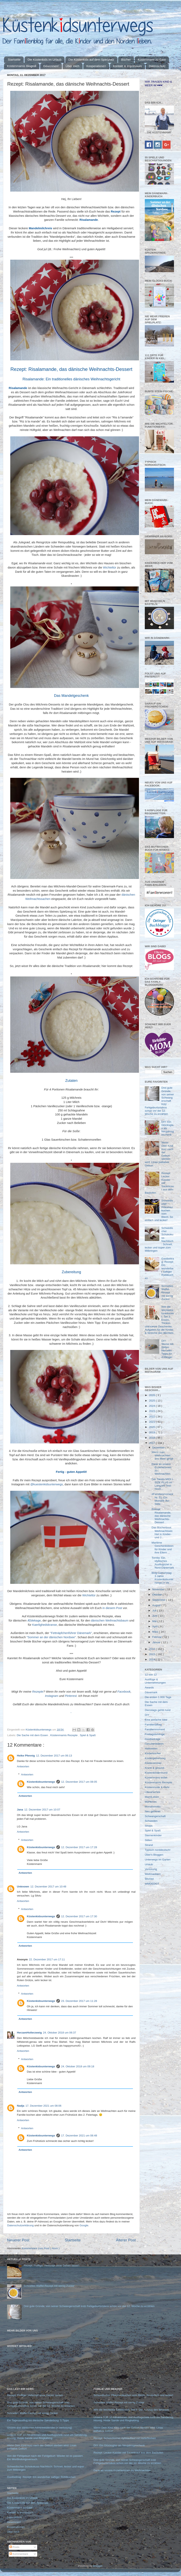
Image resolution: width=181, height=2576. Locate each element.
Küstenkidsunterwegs (41, 1781)
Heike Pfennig (26, 1755)
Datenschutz (157, 66)
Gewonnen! (51, 66)
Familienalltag (153, 1724)
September (159, 1599)
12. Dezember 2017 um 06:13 (54, 1755)
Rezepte (37, 1691)
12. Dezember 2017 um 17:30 (79, 1916)
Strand (149, 1845)
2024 (152, 1405)
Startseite (14, 59)
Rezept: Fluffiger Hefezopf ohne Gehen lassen (51, 2265)
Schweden (151, 1820)
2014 (152, 1659)
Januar (156, 1642)
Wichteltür (109, 567)
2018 (152, 1437)
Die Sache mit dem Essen (33, 1735)
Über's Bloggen (154, 1854)
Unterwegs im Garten (158, 1859)
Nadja (20, 2105)
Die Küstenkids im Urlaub (44, 59)
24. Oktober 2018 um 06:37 (59, 2032)
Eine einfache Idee (156, 1719)
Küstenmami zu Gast (152, 59)
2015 (152, 1654)
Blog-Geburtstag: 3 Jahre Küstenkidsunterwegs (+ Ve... (162, 1577)
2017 (152, 1442)
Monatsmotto (152, 1806)
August (156, 1605)
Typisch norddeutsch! (158, 1849)
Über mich (72, 66)
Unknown (23, 1886)
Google (83, 2225)
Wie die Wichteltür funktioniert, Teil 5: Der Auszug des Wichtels (131, 2409)
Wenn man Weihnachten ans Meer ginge (162, 1455)
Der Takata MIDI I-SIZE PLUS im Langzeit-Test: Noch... (163, 1484)
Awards (149, 1687)
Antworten (23, 1766)
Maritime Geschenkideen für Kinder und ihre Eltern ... (163, 1547)
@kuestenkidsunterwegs (46, 1484)
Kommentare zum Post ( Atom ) (41, 2248)
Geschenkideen (154, 1743)
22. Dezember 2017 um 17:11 (47, 1959)
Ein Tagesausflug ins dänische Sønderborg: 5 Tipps (38, 2420)
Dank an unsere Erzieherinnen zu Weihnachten (122, 2470)
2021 (152, 1421)
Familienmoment (155, 1729)
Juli (154, 1610)
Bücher (126, 59)
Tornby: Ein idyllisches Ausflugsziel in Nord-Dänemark (163, 1562)
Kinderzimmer (153, 1763)
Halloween (151, 1748)
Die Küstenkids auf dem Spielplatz (91, 59)
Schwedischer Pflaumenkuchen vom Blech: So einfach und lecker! (133, 2395)
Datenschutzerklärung (20, 2225)
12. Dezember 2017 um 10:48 (48, 1886)
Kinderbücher (153, 1753)
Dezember (159, 1447)
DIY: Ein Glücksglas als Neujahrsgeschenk (119, 2445)
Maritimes (151, 1801)
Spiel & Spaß (88, 1735)
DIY (147, 1714)
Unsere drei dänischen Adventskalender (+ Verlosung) (39, 2427)
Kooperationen (96, 66)
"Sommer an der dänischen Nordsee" (51, 1637)
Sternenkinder (153, 1835)
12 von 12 (151, 1674)
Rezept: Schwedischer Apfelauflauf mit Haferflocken (125, 2438)
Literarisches (152, 1792)
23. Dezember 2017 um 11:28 (79, 2000)
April (155, 1626)
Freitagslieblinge (155, 1734)
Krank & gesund (154, 1767)
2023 (152, 1411)
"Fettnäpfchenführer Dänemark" (71, 1633)
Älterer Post (126, 2240)
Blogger (97, 2565)
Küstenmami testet (156, 1777)
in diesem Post (112, 1608)
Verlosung (151, 1869)
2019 (152, 1432)
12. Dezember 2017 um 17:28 (79, 1847)
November (159, 1589)
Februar (157, 1636)
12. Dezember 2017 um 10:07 (42, 1809)
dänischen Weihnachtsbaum (109, 1620)
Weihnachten (153, 1874)
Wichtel (149, 1878)
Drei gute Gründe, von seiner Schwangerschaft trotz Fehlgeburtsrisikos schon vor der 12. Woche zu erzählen (89, 2306)
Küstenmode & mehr (157, 1787)
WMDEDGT (152, 1883)
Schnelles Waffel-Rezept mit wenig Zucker (167, 1292)
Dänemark (151, 1692)
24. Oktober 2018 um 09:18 (77, 2066)
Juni (155, 1615)
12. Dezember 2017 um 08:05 (79, 1781)
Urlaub (149, 1864)
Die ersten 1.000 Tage (158, 1697)
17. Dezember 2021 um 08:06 (44, 2105)
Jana (20, 1809)
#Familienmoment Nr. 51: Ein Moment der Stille (162, 1499)
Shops (148, 1825)
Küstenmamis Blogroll (21, 66)
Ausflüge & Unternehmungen (155, 1681)
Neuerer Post (18, 2240)
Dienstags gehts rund (158, 1710)
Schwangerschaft (155, 1816)
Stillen (148, 1840)
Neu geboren (152, 1811)
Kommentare (18, 2553)
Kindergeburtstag (155, 1758)
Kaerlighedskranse (44, 1624)
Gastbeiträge (152, 1739)
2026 (152, 1395)
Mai (154, 1621)
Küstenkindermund (156, 1772)
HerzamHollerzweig (29, 2032)
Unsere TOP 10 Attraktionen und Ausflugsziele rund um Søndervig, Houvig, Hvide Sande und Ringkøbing (47, 2436)
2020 (152, 1427)
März (155, 1631)
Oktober (157, 1594)
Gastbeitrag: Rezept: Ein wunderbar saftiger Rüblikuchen (41, 2476)
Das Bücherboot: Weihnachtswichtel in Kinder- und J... (162, 1532)
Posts (14, 2547)
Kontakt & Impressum (127, 66)
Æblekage (34, 1620)
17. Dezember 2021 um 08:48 (79, 2135)
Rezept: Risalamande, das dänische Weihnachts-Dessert (161, 1516)
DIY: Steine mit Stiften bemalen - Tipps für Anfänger (167, 1349)
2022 (152, 1416)
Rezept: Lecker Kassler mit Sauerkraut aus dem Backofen (128, 2452)
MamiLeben (152, 1796)
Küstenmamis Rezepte (64, 1735)
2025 (152, 1400)
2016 (152, 1649)
